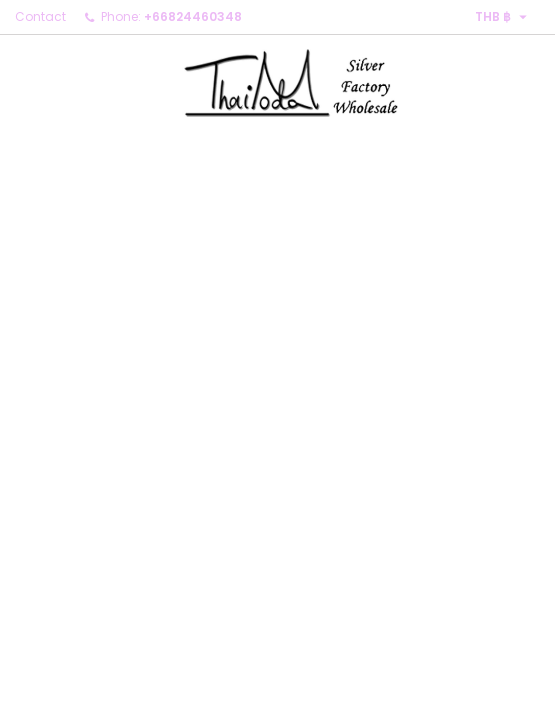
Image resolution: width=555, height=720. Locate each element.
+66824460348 (193, 16)
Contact (40, 16)
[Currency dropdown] (503, 17)
